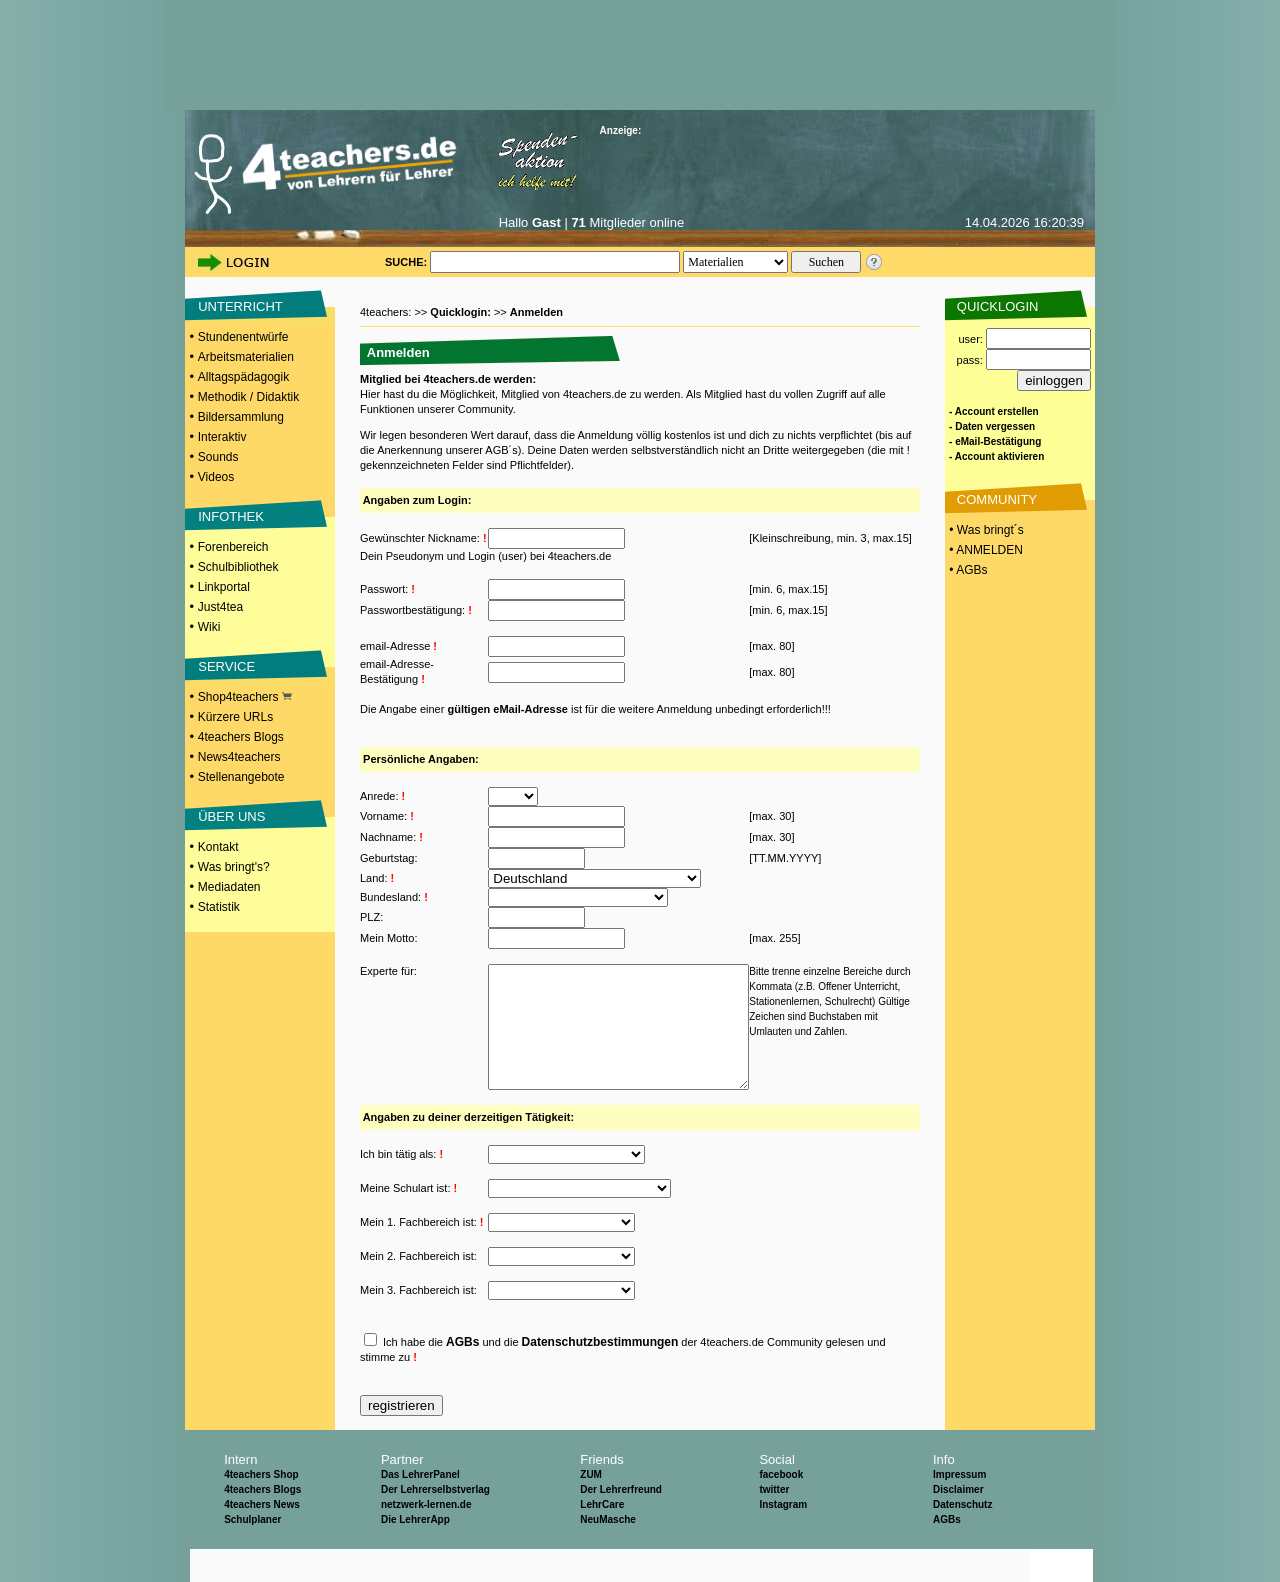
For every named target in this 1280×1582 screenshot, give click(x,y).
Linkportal (224, 587)
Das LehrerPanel (420, 1507)
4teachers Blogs (241, 737)
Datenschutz (962, 1537)
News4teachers (239, 757)
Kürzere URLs (235, 717)
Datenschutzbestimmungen (600, 1375)
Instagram (783, 1537)
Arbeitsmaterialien (246, 357)
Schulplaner (252, 1552)
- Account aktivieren (996, 456)
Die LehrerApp (415, 1552)
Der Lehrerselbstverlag (435, 1522)
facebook (781, 1507)
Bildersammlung (241, 417)
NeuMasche (608, 1552)
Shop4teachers (245, 697)
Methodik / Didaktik (248, 397)
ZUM (591, 1507)
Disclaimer (958, 1522)
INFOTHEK (231, 516)
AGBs (462, 1375)
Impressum (959, 1507)
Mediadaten (229, 887)
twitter (774, 1522)
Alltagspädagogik (243, 377)
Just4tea (220, 607)
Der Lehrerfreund (621, 1522)
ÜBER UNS (231, 816)
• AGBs (967, 570)
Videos (216, 477)
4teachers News (262, 1537)
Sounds (218, 457)
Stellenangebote (241, 777)
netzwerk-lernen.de (426, 1537)
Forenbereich (233, 547)
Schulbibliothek (238, 567)
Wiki (209, 627)
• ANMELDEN (984, 550)
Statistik (219, 907)
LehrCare (602, 1537)
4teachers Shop (261, 1507)
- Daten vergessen (992, 426)
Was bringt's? (234, 867)
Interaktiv (222, 437)
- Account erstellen (994, 411)
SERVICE (226, 666)
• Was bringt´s (985, 530)
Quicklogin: (462, 312)
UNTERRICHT (240, 306)
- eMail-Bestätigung (995, 441)
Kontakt (218, 847)
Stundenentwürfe (243, 337)
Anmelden (536, 312)
